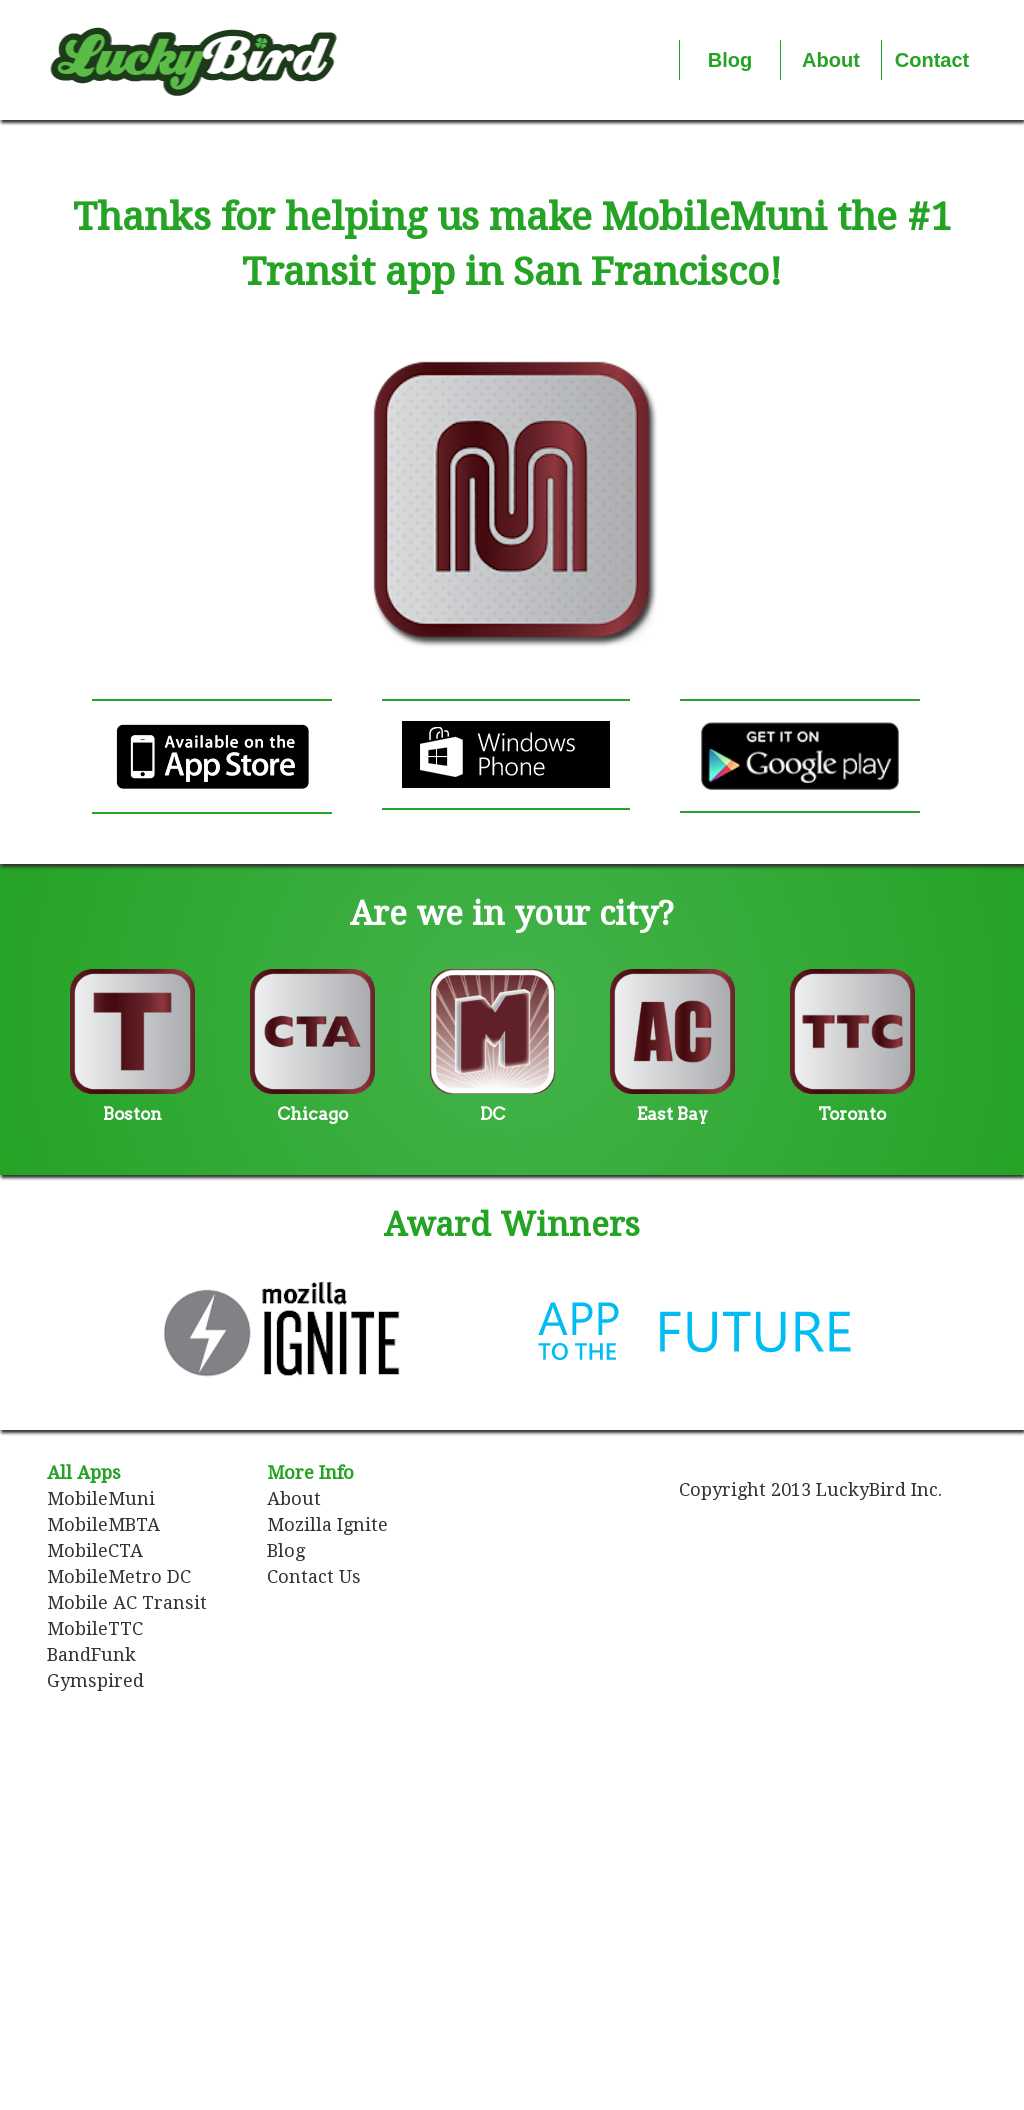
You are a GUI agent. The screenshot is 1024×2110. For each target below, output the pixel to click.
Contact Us (314, 1576)
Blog (286, 1550)
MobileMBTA (103, 1524)
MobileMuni (101, 1498)
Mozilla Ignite (327, 1524)
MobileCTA (95, 1550)
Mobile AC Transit (127, 1602)
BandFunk (91, 1654)
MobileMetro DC (119, 1576)
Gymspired (95, 1680)
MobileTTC (95, 1628)
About (294, 1498)
